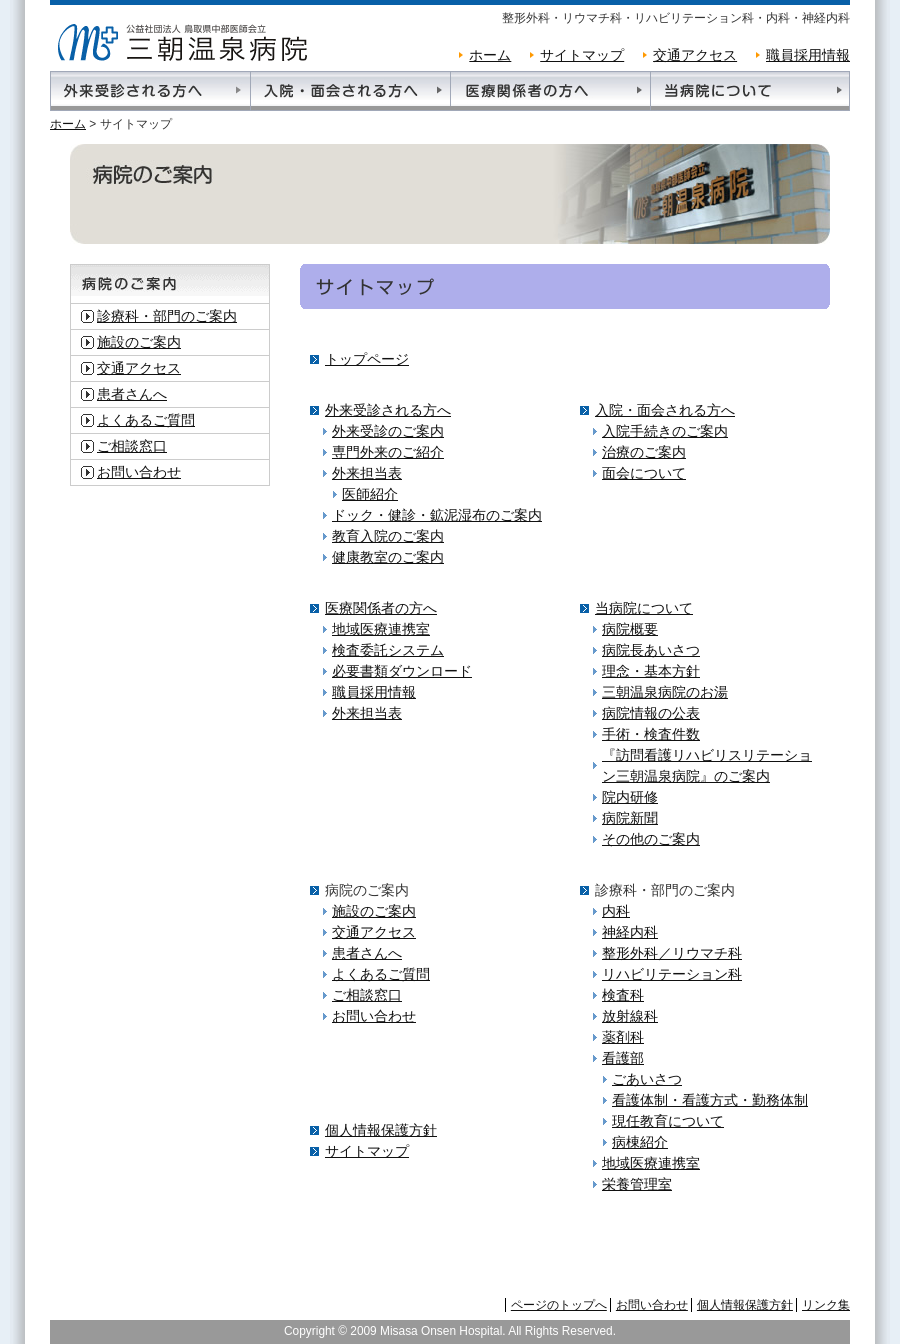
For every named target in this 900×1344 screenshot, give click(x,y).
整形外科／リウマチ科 (672, 953)
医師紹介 (370, 494)
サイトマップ (582, 55)
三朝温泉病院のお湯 (665, 692)
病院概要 (630, 629)
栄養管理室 (637, 1184)
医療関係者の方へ (381, 608)
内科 (616, 911)
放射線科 (630, 1016)
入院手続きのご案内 (665, 431)
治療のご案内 (644, 452)
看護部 (623, 1058)
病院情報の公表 (651, 713)
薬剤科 (623, 1037)
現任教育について (668, 1121)
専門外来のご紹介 (388, 452)
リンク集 (826, 1305)
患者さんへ (132, 394)
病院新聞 (630, 818)
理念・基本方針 (651, 671)
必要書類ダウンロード (402, 671)
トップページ (367, 359)
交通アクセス (695, 55)
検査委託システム (388, 650)
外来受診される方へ (388, 410)
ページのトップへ (559, 1305)
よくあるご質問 (146, 420)
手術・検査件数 (651, 734)
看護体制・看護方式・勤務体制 (710, 1100)
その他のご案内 (651, 839)
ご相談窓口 (132, 446)
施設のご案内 (139, 342)
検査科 (623, 995)
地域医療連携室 (381, 629)
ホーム (490, 55)
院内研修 (630, 797)
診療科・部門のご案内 (167, 316)
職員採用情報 (808, 55)
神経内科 (630, 932)
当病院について (644, 608)
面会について (644, 473)
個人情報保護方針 (381, 1130)
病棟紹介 (640, 1142)
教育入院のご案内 (388, 536)
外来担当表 (367, 473)
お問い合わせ (139, 472)
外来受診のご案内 (388, 431)
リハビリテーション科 (672, 974)
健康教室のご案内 (388, 557)
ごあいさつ (647, 1079)
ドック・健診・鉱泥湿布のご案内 (437, 515)
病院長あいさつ (651, 650)
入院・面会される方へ (665, 410)
